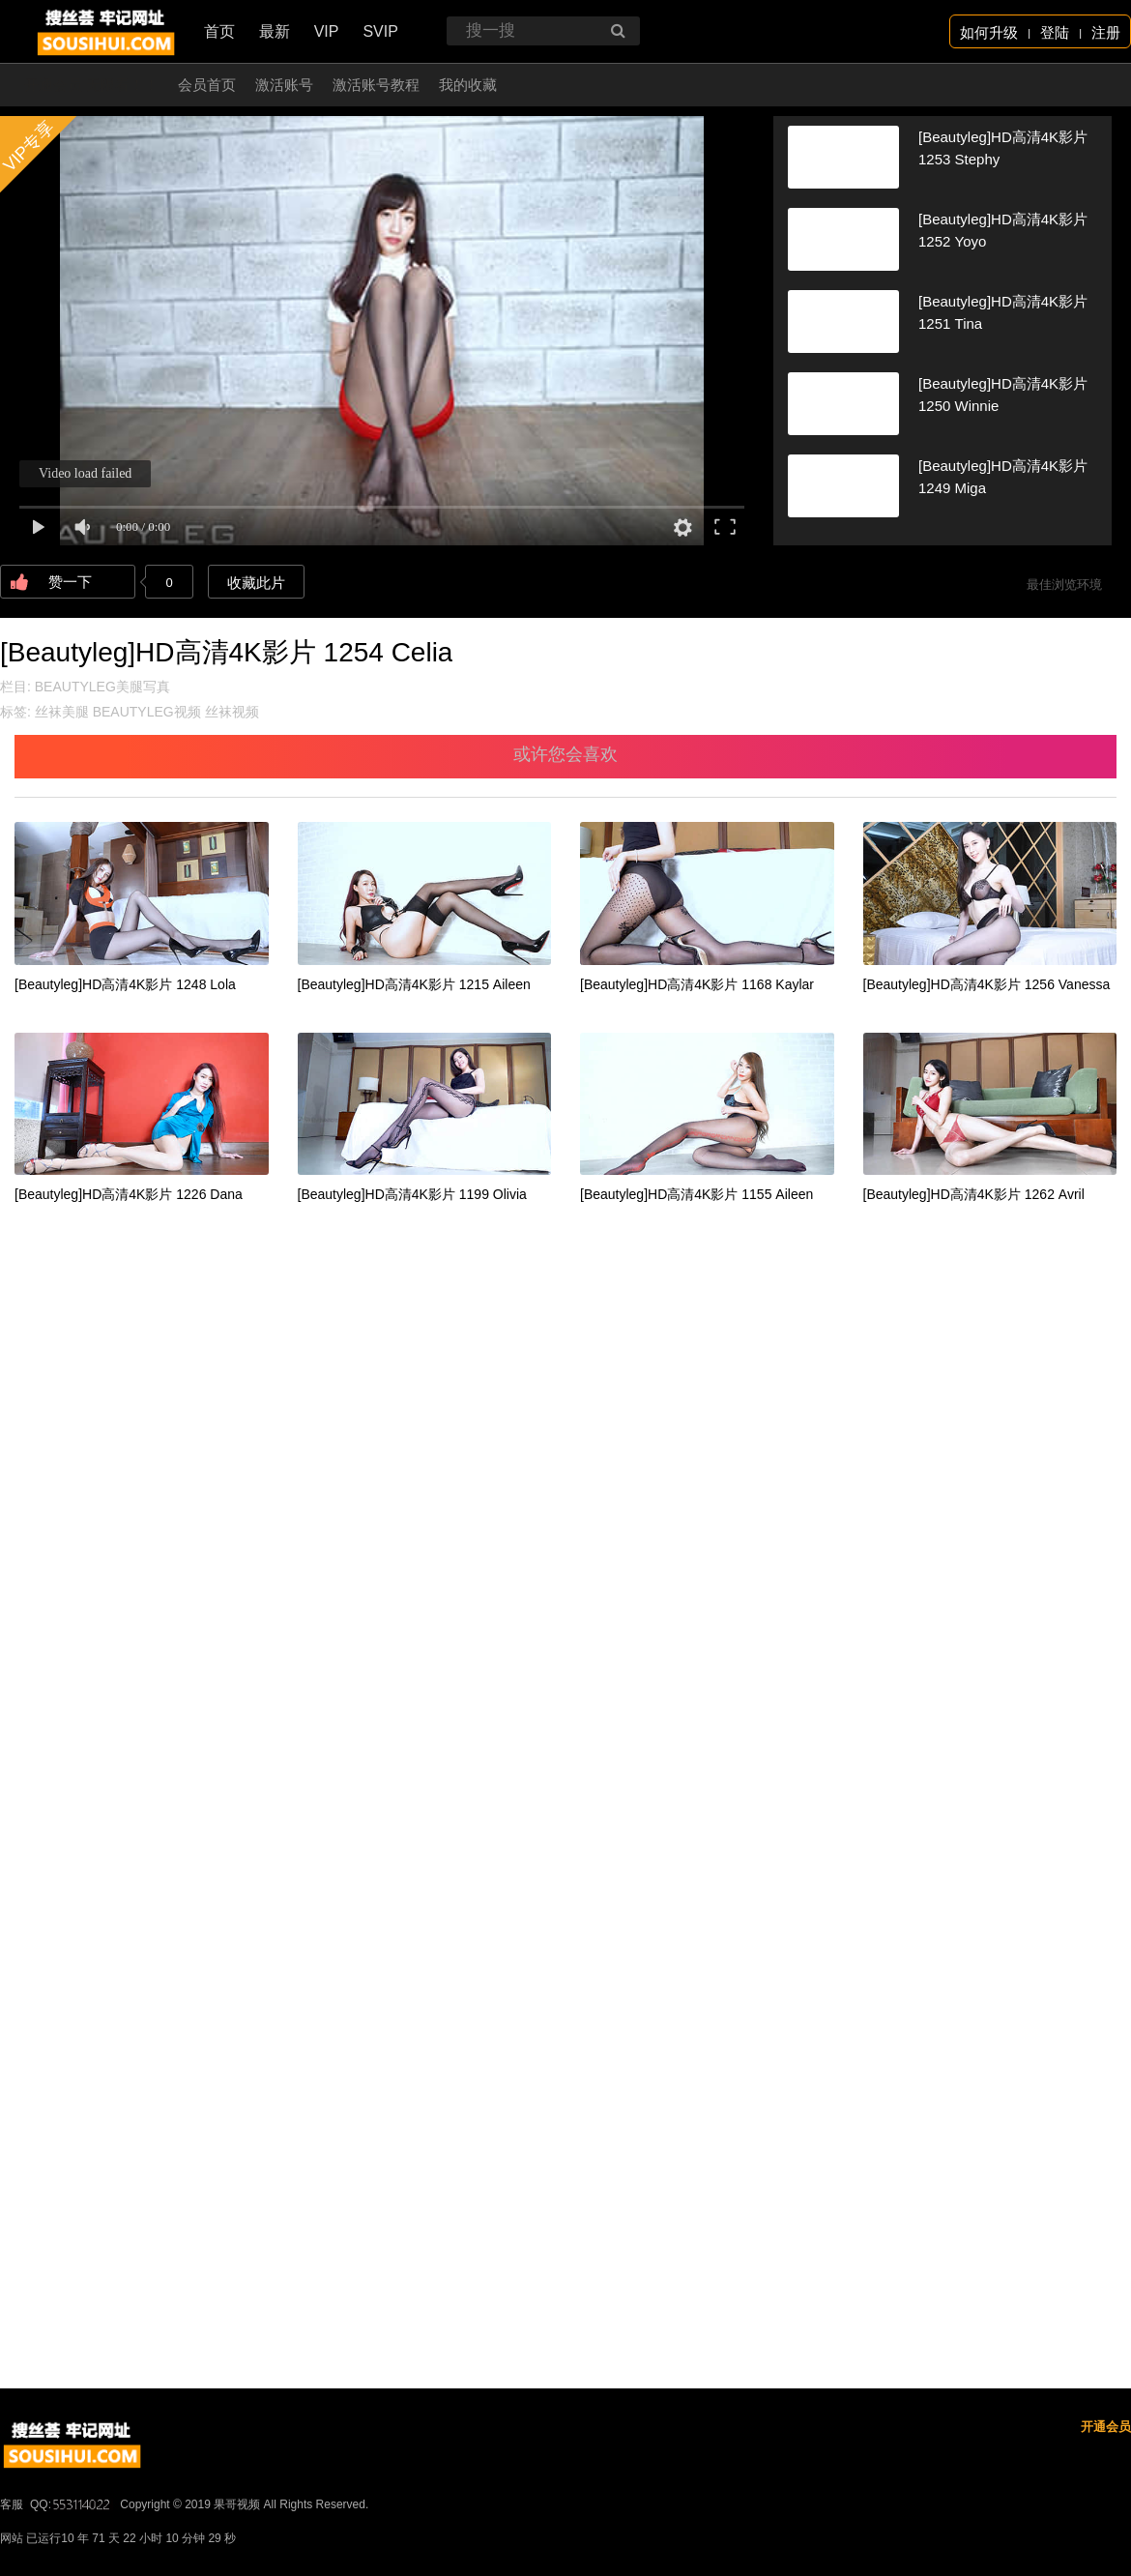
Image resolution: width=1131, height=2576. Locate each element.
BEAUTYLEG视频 (147, 711)
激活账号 (284, 84)
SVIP (379, 31)
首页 (219, 31)
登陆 (1054, 32)
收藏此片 (256, 582)
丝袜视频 (232, 711)
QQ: (71, 2504)
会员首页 (207, 84)
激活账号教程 (376, 84)
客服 (11, 2504)
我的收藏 (468, 84)
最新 (274, 31)
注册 (1105, 32)
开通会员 (1106, 2426)
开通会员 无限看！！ (91, 84)
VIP (326, 31)
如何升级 (989, 32)
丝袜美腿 (62, 711)
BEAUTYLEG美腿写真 (102, 686)
